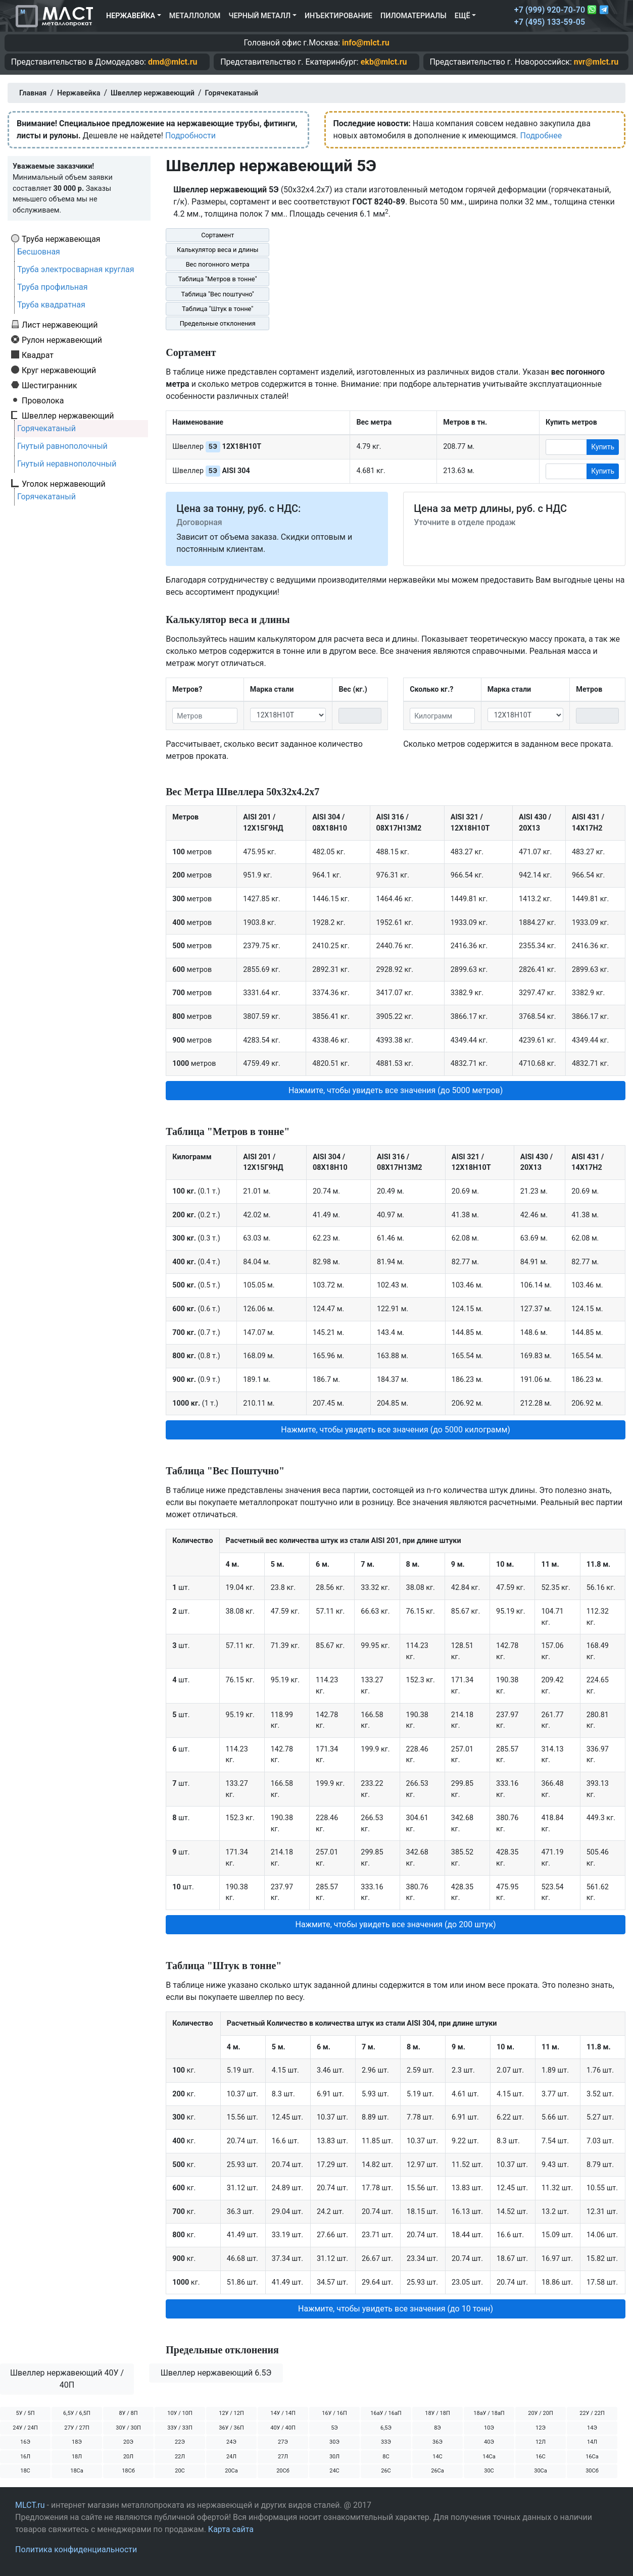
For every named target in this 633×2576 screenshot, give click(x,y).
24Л (231, 2456)
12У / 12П (231, 2413)
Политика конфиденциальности (76, 2549)
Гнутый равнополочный (62, 446)
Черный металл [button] (259, 16)
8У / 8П (128, 2413)
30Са (540, 2470)
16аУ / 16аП (385, 2413)
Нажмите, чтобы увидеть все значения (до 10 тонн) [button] (395, 2308)
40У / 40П (283, 2428)
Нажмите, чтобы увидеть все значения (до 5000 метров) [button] (395, 1090)
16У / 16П (334, 2413)
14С (437, 2456)
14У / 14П (283, 2413)
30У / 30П (128, 2428)
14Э (592, 2428)
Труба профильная (52, 287)
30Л (334, 2456)
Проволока (43, 400)
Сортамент (217, 235)
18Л (77, 2456)
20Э (128, 2442)
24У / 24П (25, 2428)
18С (25, 2470)
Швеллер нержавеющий (68, 415)
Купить (602, 447)
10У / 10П (179, 2413)
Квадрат (38, 354)
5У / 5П (25, 2413)
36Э (437, 2442)
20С (180, 2470)
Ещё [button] (462, 16)
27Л (283, 2456)
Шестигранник (49, 385)
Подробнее (541, 135)
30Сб (592, 2470)
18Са (76, 2470)
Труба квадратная (51, 305)
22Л (180, 2456)
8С (385, 2456)
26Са (437, 2470)
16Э (25, 2442)
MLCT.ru (30, 2505)
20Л (128, 2456)
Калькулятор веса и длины (218, 249)
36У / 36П (231, 2428)
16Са (592, 2456)
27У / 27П (76, 2428)
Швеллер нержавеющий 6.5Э (216, 2373)
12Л (540, 2442)
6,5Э (386, 2428)
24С (334, 2470)
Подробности (190, 135)
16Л (25, 2456)
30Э (334, 2442)
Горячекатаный (46, 428)
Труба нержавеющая (61, 238)
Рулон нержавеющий (62, 339)
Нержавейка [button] (130, 16)
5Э (334, 2428)
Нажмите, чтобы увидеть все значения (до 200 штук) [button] (396, 1924)
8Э (437, 2428)
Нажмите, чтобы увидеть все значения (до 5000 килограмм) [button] (395, 1429)
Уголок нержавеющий (64, 483)
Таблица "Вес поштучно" (217, 294)
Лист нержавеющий (60, 324)
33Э (386, 2442)
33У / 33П (179, 2428)
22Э (180, 2442)
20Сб (282, 2470)
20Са (231, 2470)
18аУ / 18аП (488, 2413)
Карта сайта (231, 2529)
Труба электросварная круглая (75, 269)
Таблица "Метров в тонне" (217, 279)
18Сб (128, 2470)
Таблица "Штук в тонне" (217, 309)
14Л (592, 2442)
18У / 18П (437, 2413)
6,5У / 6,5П (76, 2413)
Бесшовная (38, 251)
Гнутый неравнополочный (67, 464)
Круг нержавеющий (59, 370)
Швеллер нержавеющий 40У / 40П (67, 2379)
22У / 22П (592, 2413)
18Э (77, 2442)
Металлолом (195, 16)
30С (489, 2470)
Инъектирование (338, 16)
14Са (489, 2456)
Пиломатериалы (413, 16)
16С (540, 2456)
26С (386, 2470)
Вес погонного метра (218, 264)
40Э (489, 2442)
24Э (231, 2442)
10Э (489, 2428)
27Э (283, 2442)
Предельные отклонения (218, 323)
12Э (540, 2428)
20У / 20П (540, 2413)
